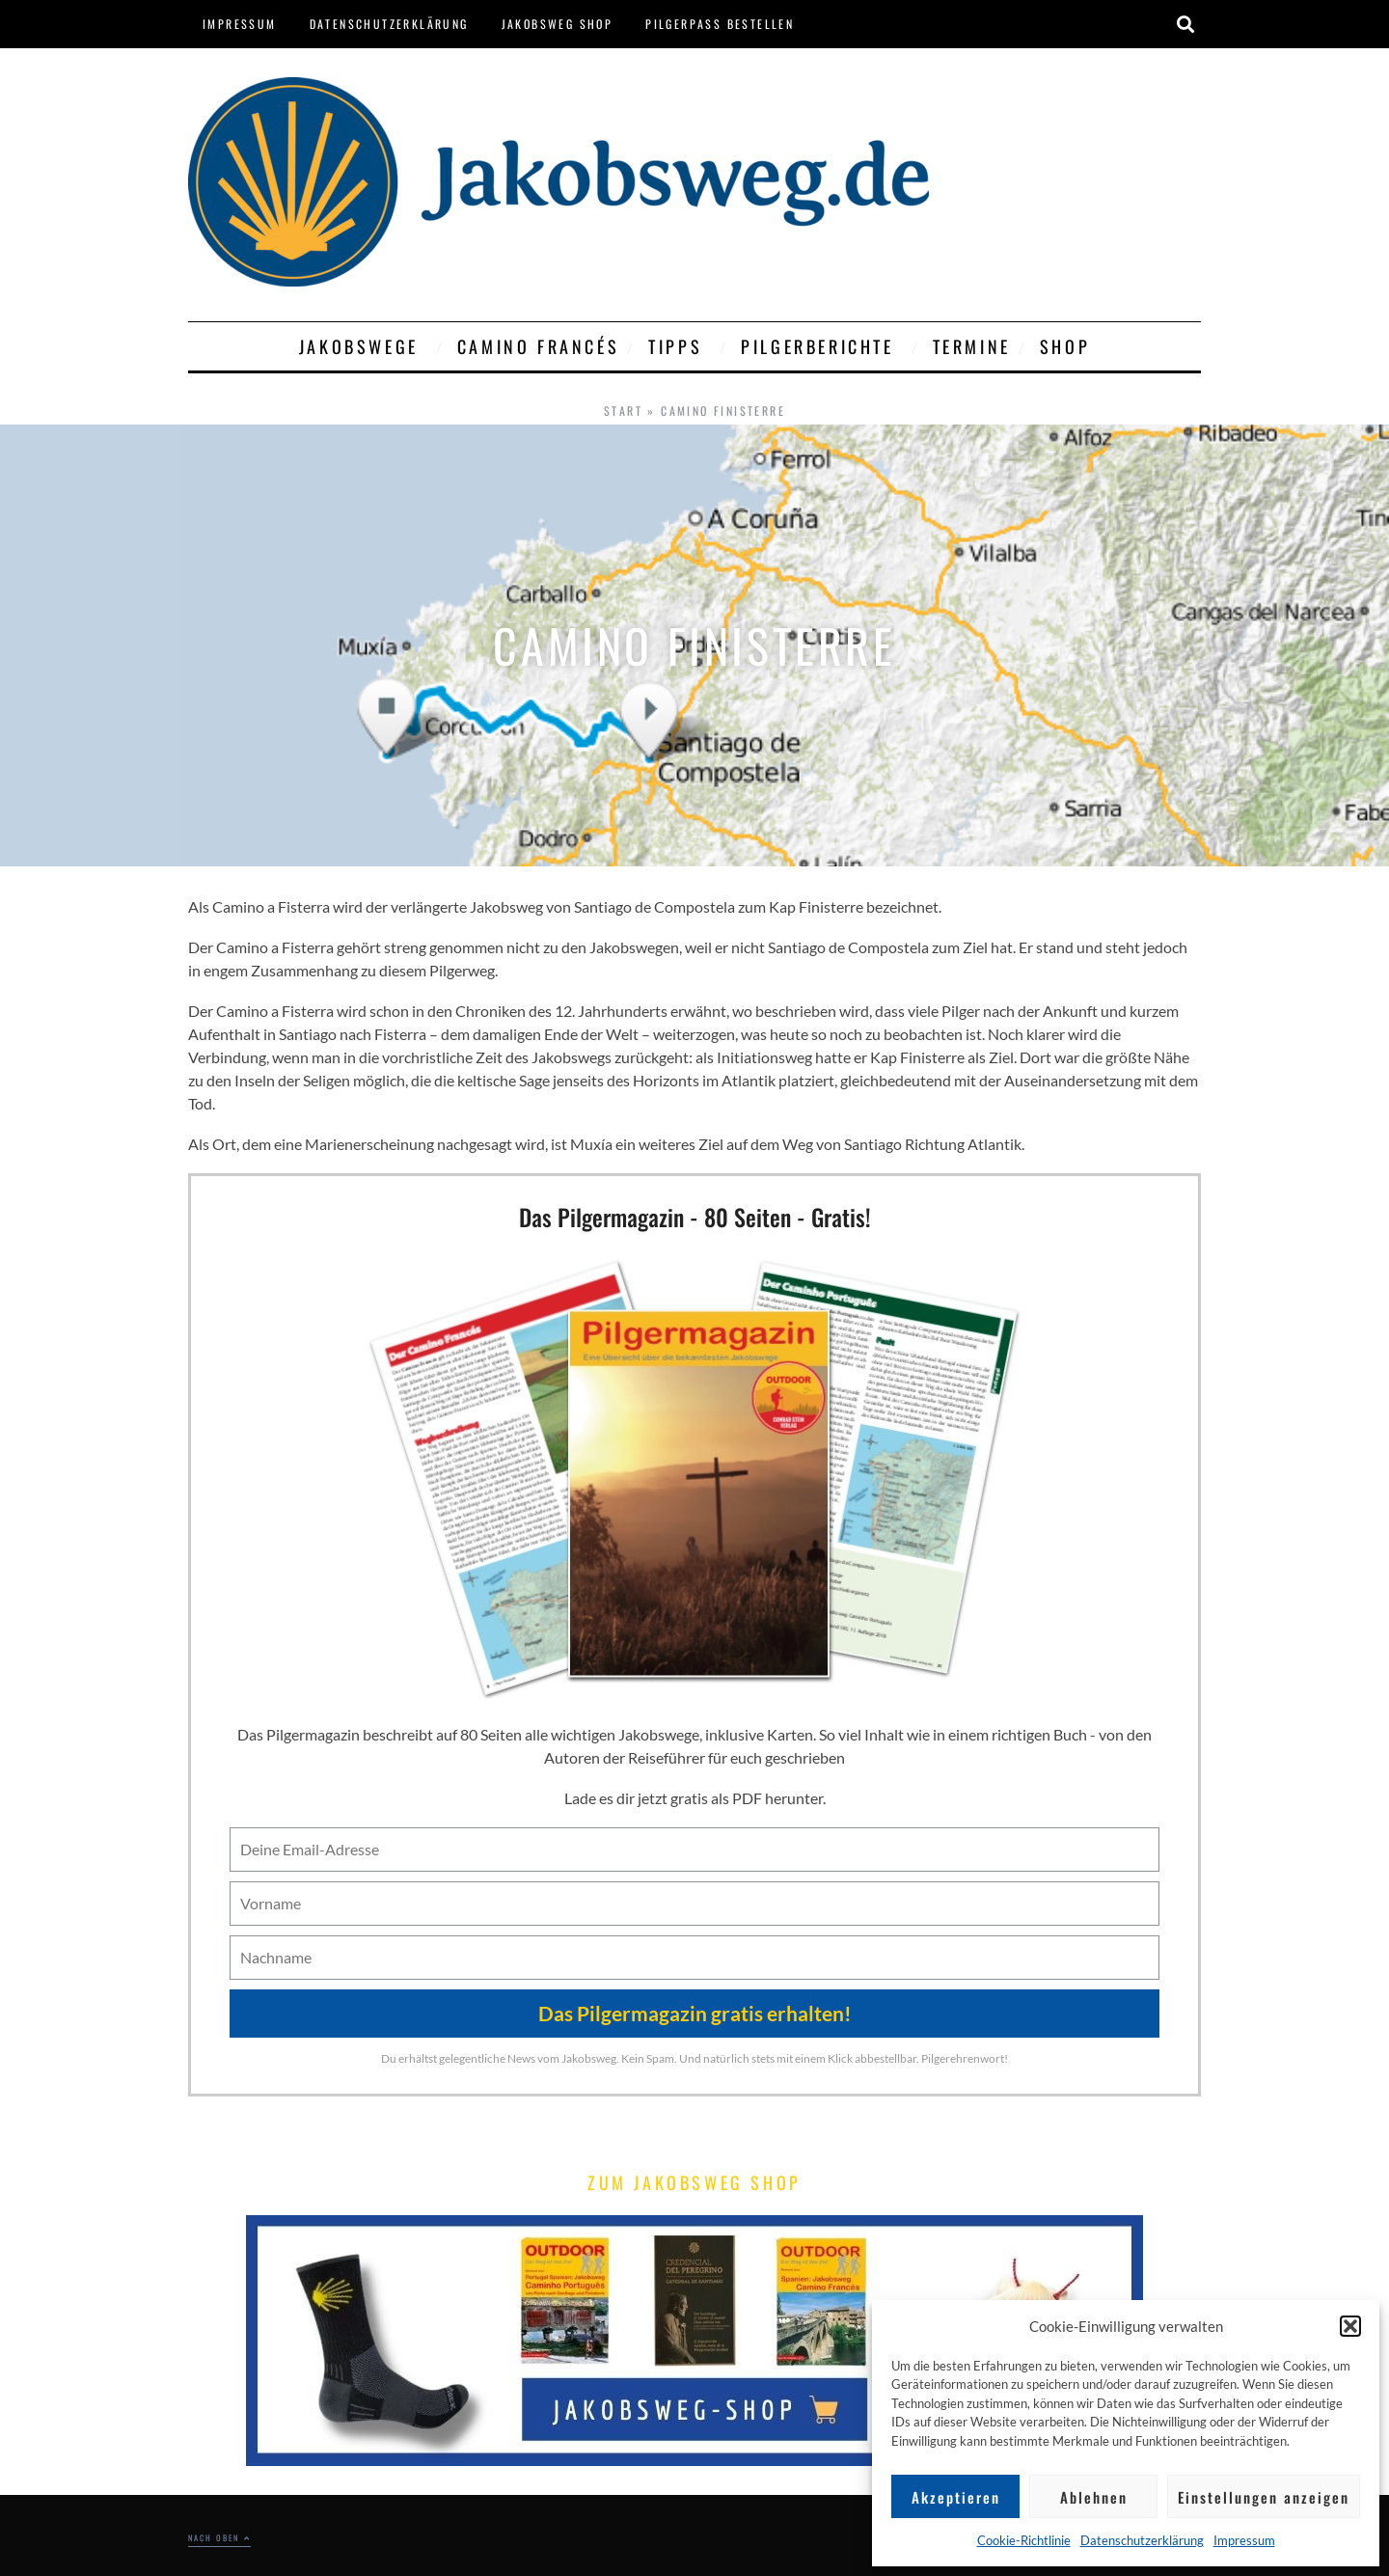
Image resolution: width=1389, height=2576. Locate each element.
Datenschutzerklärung (1142, 2540)
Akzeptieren (956, 2496)
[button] (1350, 2326)
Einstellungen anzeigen (1263, 2496)
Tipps (680, 346)
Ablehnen (1094, 2496)
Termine (972, 346)
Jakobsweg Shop (557, 23)
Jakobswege (363, 346)
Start (623, 410)
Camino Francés (538, 346)
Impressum (1244, 2540)
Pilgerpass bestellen (719, 23)
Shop (1065, 346)
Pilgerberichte (822, 346)
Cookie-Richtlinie (1024, 2540)
